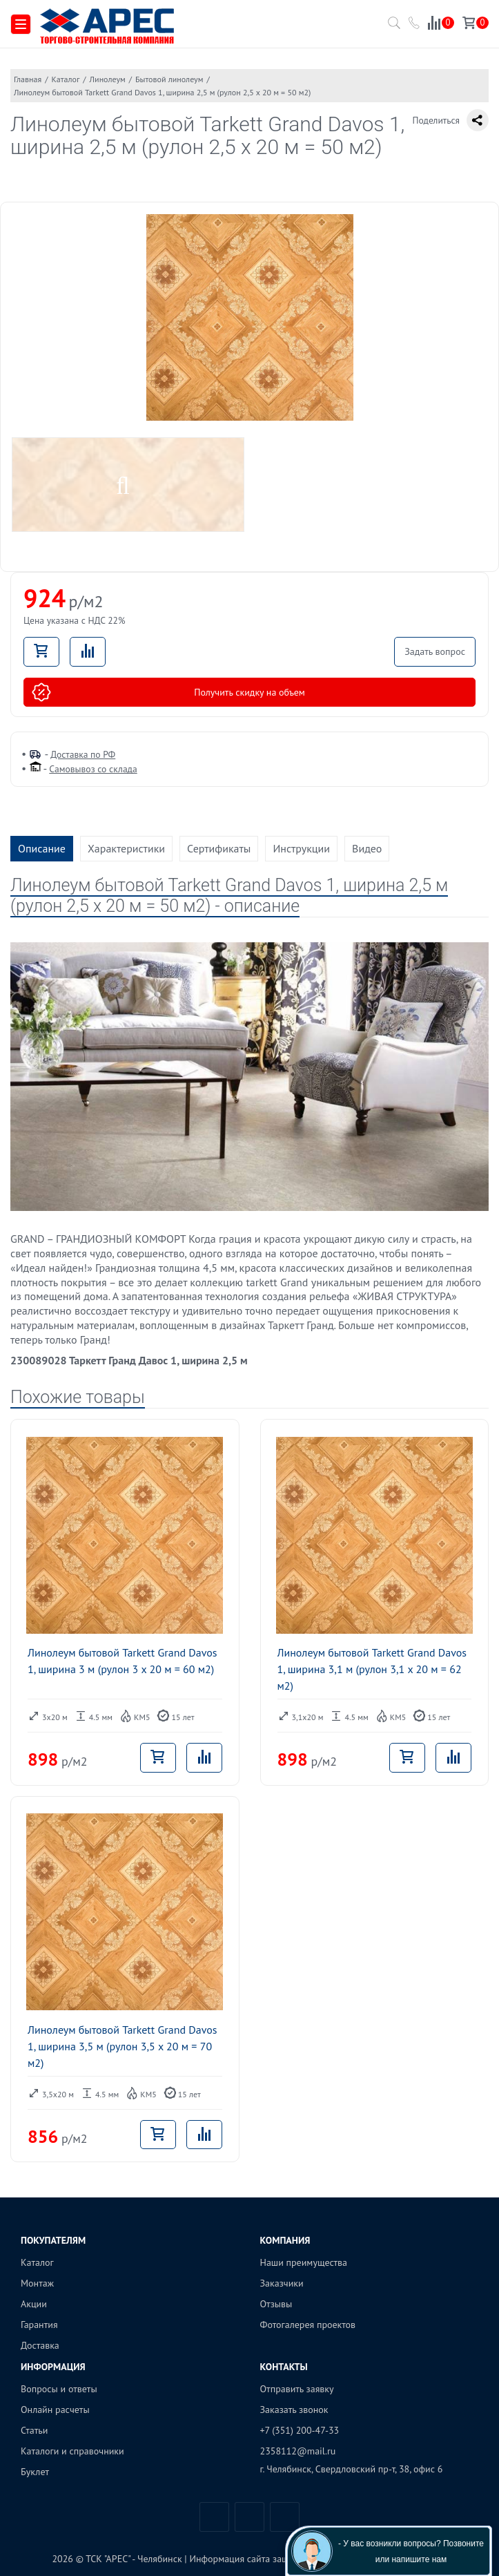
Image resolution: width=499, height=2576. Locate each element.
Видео (367, 848)
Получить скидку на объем (168, 692)
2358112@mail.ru (298, 2451)
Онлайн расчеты (55, 2409)
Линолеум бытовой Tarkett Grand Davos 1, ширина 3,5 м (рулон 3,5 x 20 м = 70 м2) (122, 2046)
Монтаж (37, 2283)
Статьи (34, 2430)
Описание (42, 848)
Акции (34, 2304)
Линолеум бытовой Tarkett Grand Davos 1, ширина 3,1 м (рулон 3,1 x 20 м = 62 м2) (372, 1668)
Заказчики (282, 2283)
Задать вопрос (434, 651)
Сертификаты (219, 848)
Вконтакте (214, 2517)
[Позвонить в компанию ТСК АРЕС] (415, 25)
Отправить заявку (297, 2389)
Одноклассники (285, 2517)
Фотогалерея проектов (308, 2324)
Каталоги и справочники (72, 2451)
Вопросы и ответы (59, 2389)
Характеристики (126, 848)
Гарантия (39, 2324)
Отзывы (276, 2304)
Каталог (37, 2262)
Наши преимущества (304, 2262)
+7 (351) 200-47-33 (300, 2430)
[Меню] (20, 25)
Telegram (249, 2517)
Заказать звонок (294, 2409)
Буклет (35, 2471)
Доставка (40, 2345)
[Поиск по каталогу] (391, 27)
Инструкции (301, 848)
